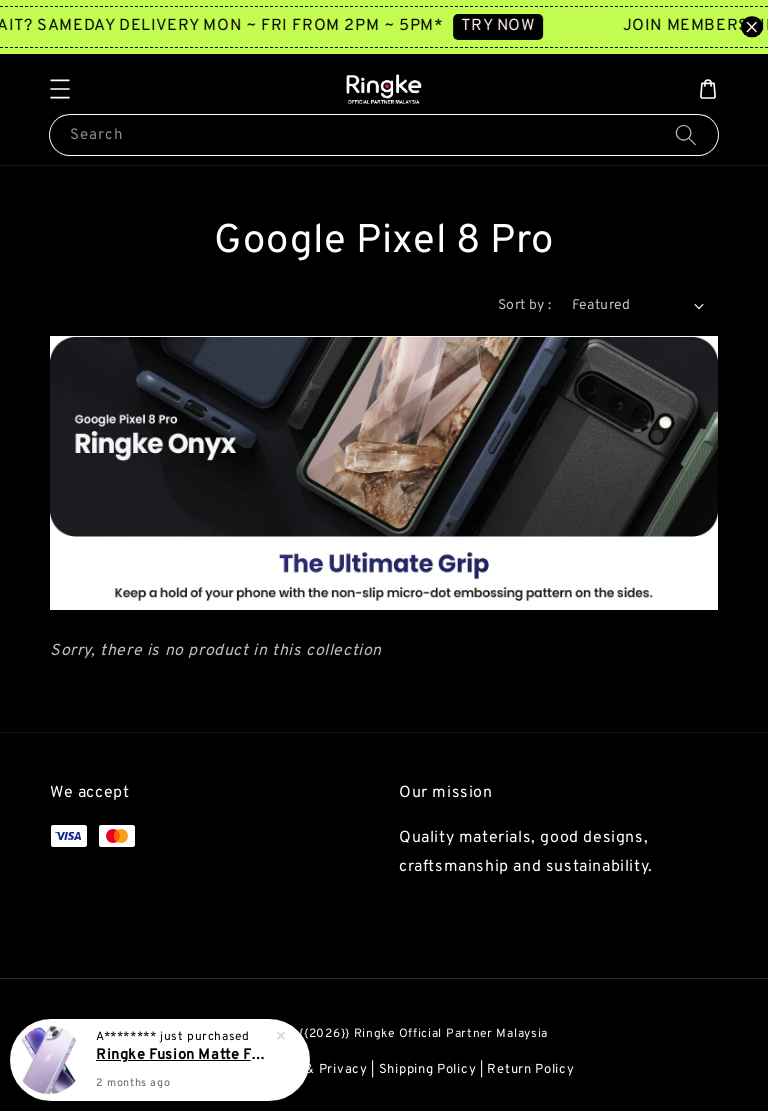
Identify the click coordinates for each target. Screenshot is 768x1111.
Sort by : (525, 305)
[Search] (686, 134)
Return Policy (530, 1070)
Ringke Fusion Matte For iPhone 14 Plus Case (184, 1058)
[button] (60, 89)
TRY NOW (512, 26)
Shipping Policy (428, 1070)
